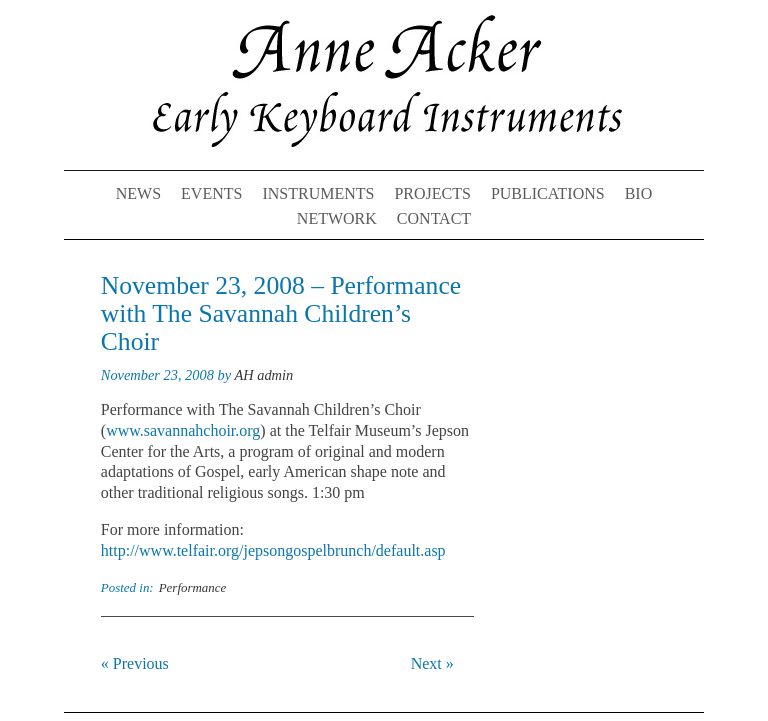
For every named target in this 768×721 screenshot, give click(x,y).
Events (211, 193)
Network (337, 218)
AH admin (263, 375)
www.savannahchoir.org (183, 430)
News (138, 193)
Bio (639, 193)
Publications (548, 193)
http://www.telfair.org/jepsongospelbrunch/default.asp (273, 550)
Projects (432, 193)
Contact (434, 218)
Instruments (318, 193)
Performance (193, 587)
